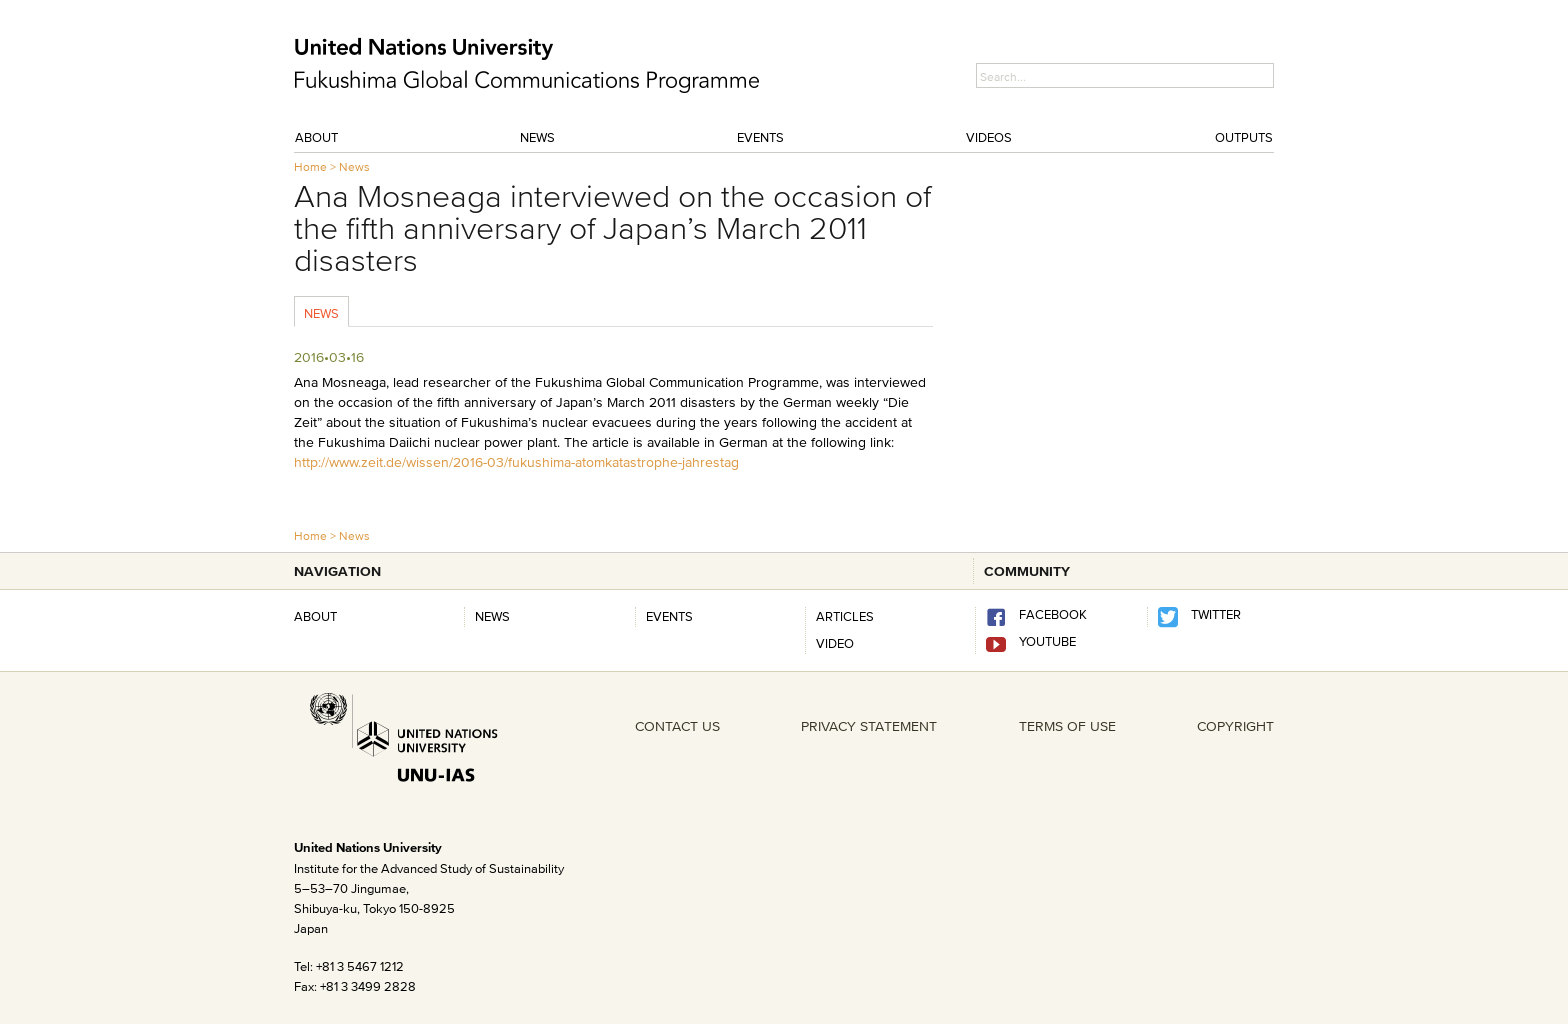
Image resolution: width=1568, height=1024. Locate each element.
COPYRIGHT (1235, 726)
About (316, 137)
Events (760, 137)
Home (310, 166)
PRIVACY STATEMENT (869, 726)
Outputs (1244, 137)
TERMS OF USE (1067, 726)
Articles (845, 616)
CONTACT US (677, 726)
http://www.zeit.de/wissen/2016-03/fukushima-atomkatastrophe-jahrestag (516, 462)
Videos (989, 137)
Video (835, 643)
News (537, 137)
